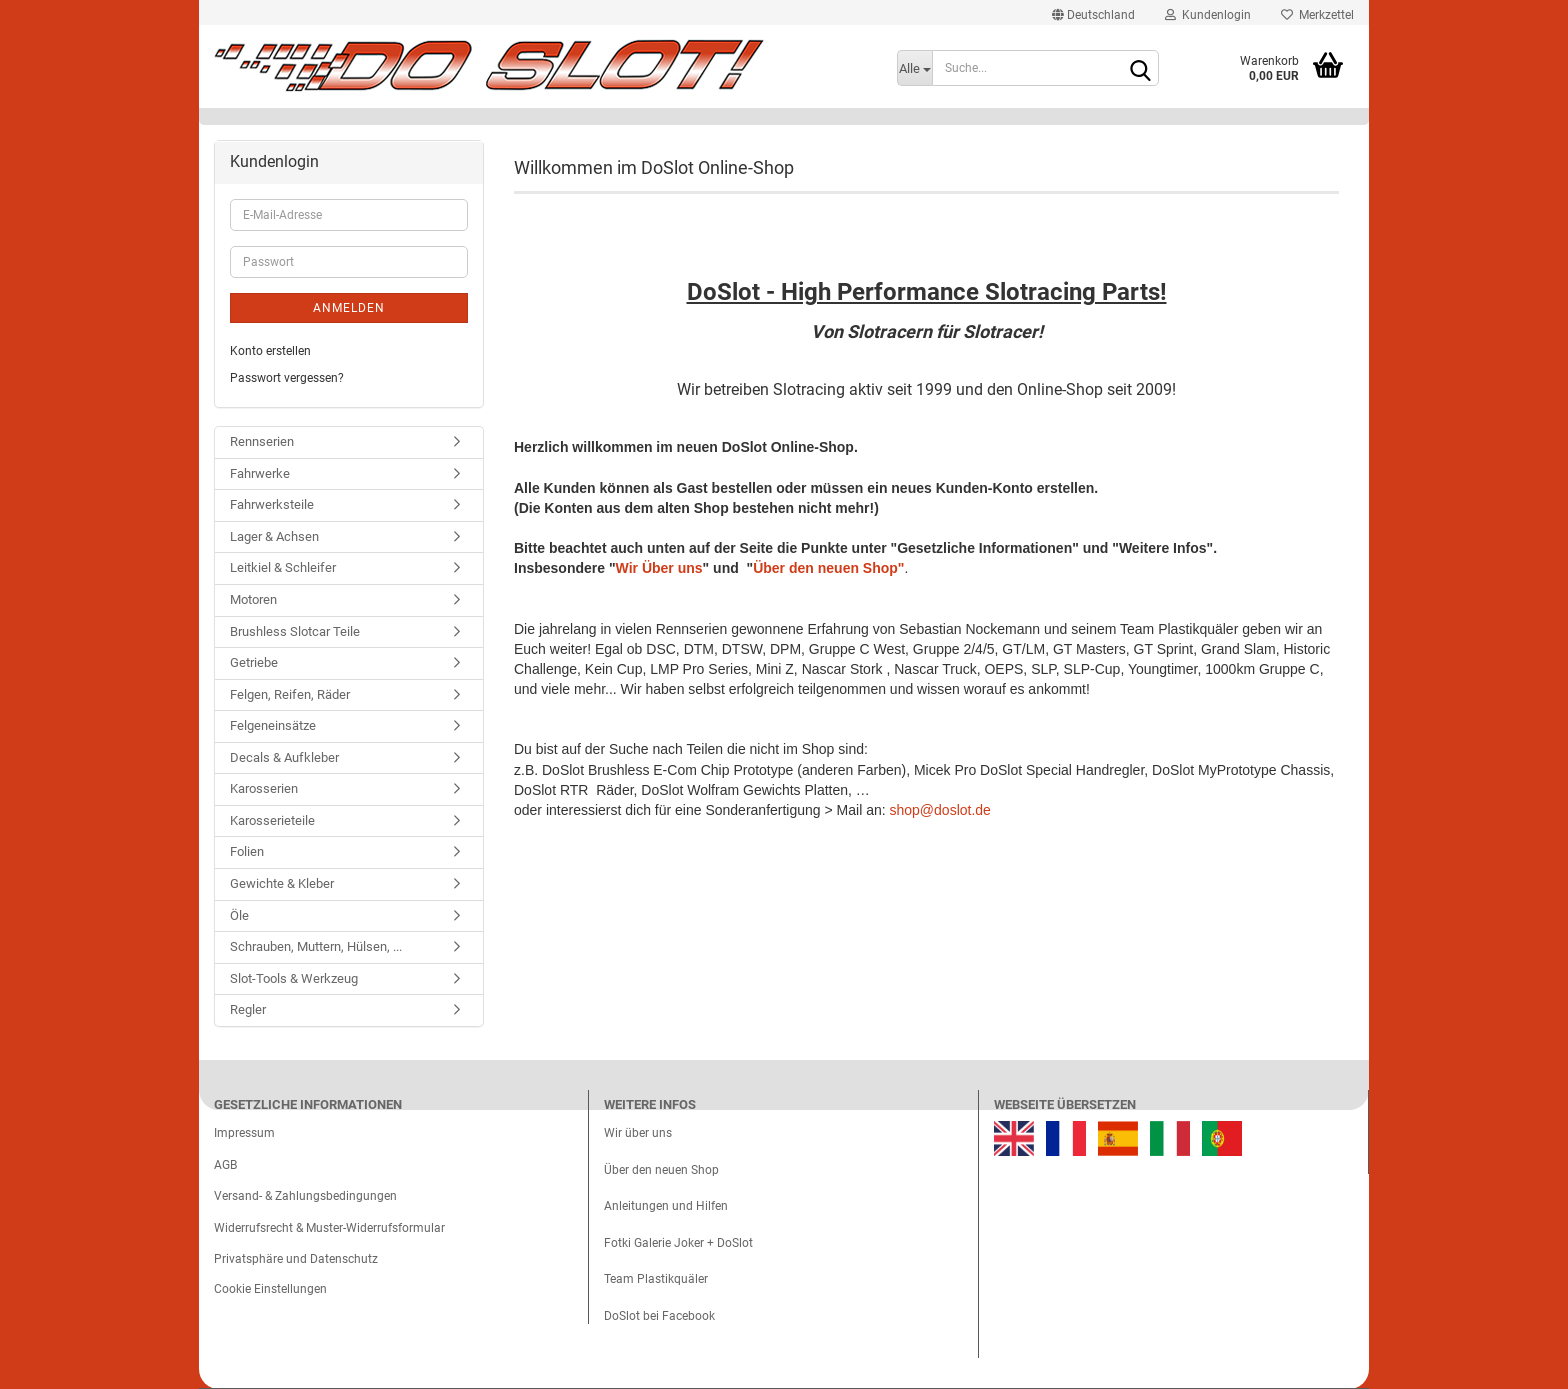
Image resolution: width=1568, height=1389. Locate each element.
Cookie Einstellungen (270, 1289)
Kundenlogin (1208, 15)
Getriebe (254, 662)
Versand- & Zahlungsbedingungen (305, 1196)
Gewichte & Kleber (282, 883)
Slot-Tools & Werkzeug (294, 978)
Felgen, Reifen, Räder (290, 694)
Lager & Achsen (274, 536)
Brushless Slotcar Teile (295, 631)
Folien (247, 851)
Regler (248, 1009)
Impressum (244, 1133)
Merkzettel (1317, 15)
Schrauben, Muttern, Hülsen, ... (316, 946)
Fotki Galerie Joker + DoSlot (678, 1243)
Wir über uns (638, 1133)
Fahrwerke (260, 473)
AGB (225, 1165)
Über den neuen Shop (661, 1170)
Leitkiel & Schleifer (283, 567)
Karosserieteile (272, 820)
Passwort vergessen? (287, 378)
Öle (239, 915)
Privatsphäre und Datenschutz (296, 1259)
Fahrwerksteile (272, 504)
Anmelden (349, 308)
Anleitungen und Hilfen (666, 1206)
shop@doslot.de (940, 810)
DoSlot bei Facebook (659, 1316)
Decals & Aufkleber (284, 757)
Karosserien (264, 788)
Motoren (253, 599)
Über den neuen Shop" (828, 568)
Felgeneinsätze (273, 725)
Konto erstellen (270, 351)
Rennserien (262, 441)
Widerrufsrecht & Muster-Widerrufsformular (329, 1228)
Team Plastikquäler (656, 1279)
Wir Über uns (659, 568)
